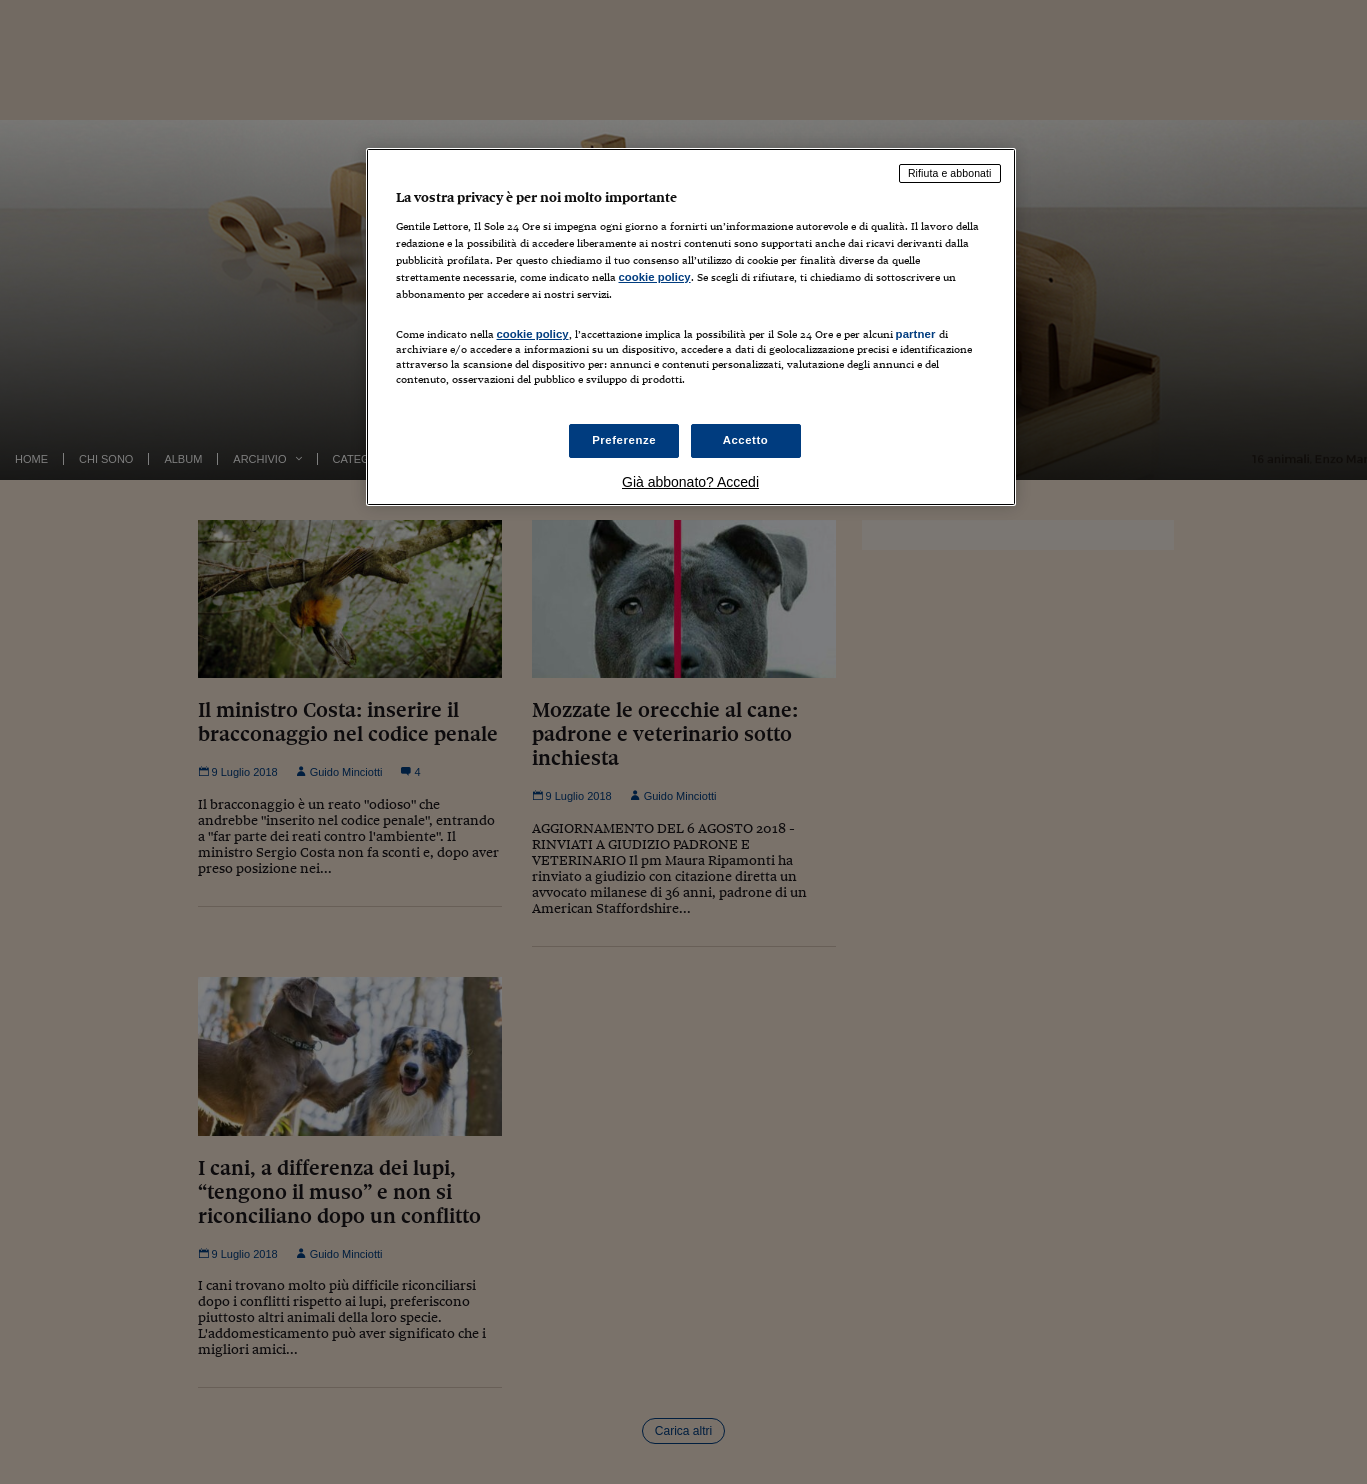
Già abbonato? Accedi (690, 482)
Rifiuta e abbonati (950, 173)
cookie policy (655, 277)
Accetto (746, 440)
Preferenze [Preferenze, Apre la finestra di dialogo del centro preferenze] (624, 440)
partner (916, 334)
